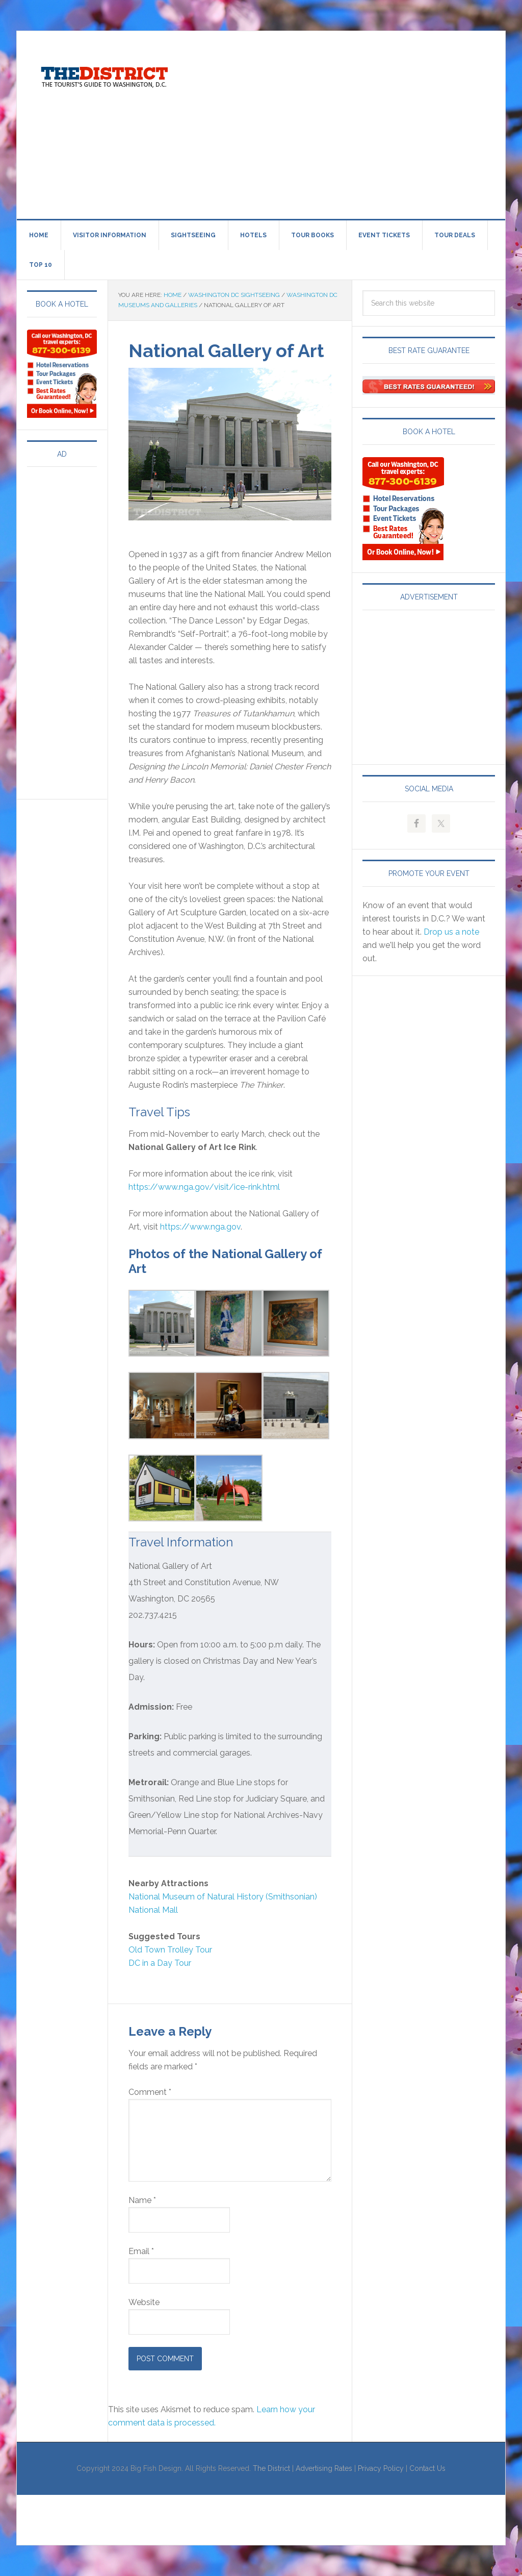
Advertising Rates (324, 2468)
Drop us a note (451, 932)
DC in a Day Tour (159, 1963)
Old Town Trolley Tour (170, 1950)
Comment (149, 2092)
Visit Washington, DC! (103, 74)
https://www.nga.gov (200, 1227)
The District (271, 2468)
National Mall (153, 1910)
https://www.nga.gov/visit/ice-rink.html (204, 1187)
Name (142, 2200)
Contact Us (427, 2468)
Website (144, 2302)
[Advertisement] (355, 123)
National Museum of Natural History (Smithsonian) (222, 1897)
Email (141, 2251)
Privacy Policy (381, 2468)
